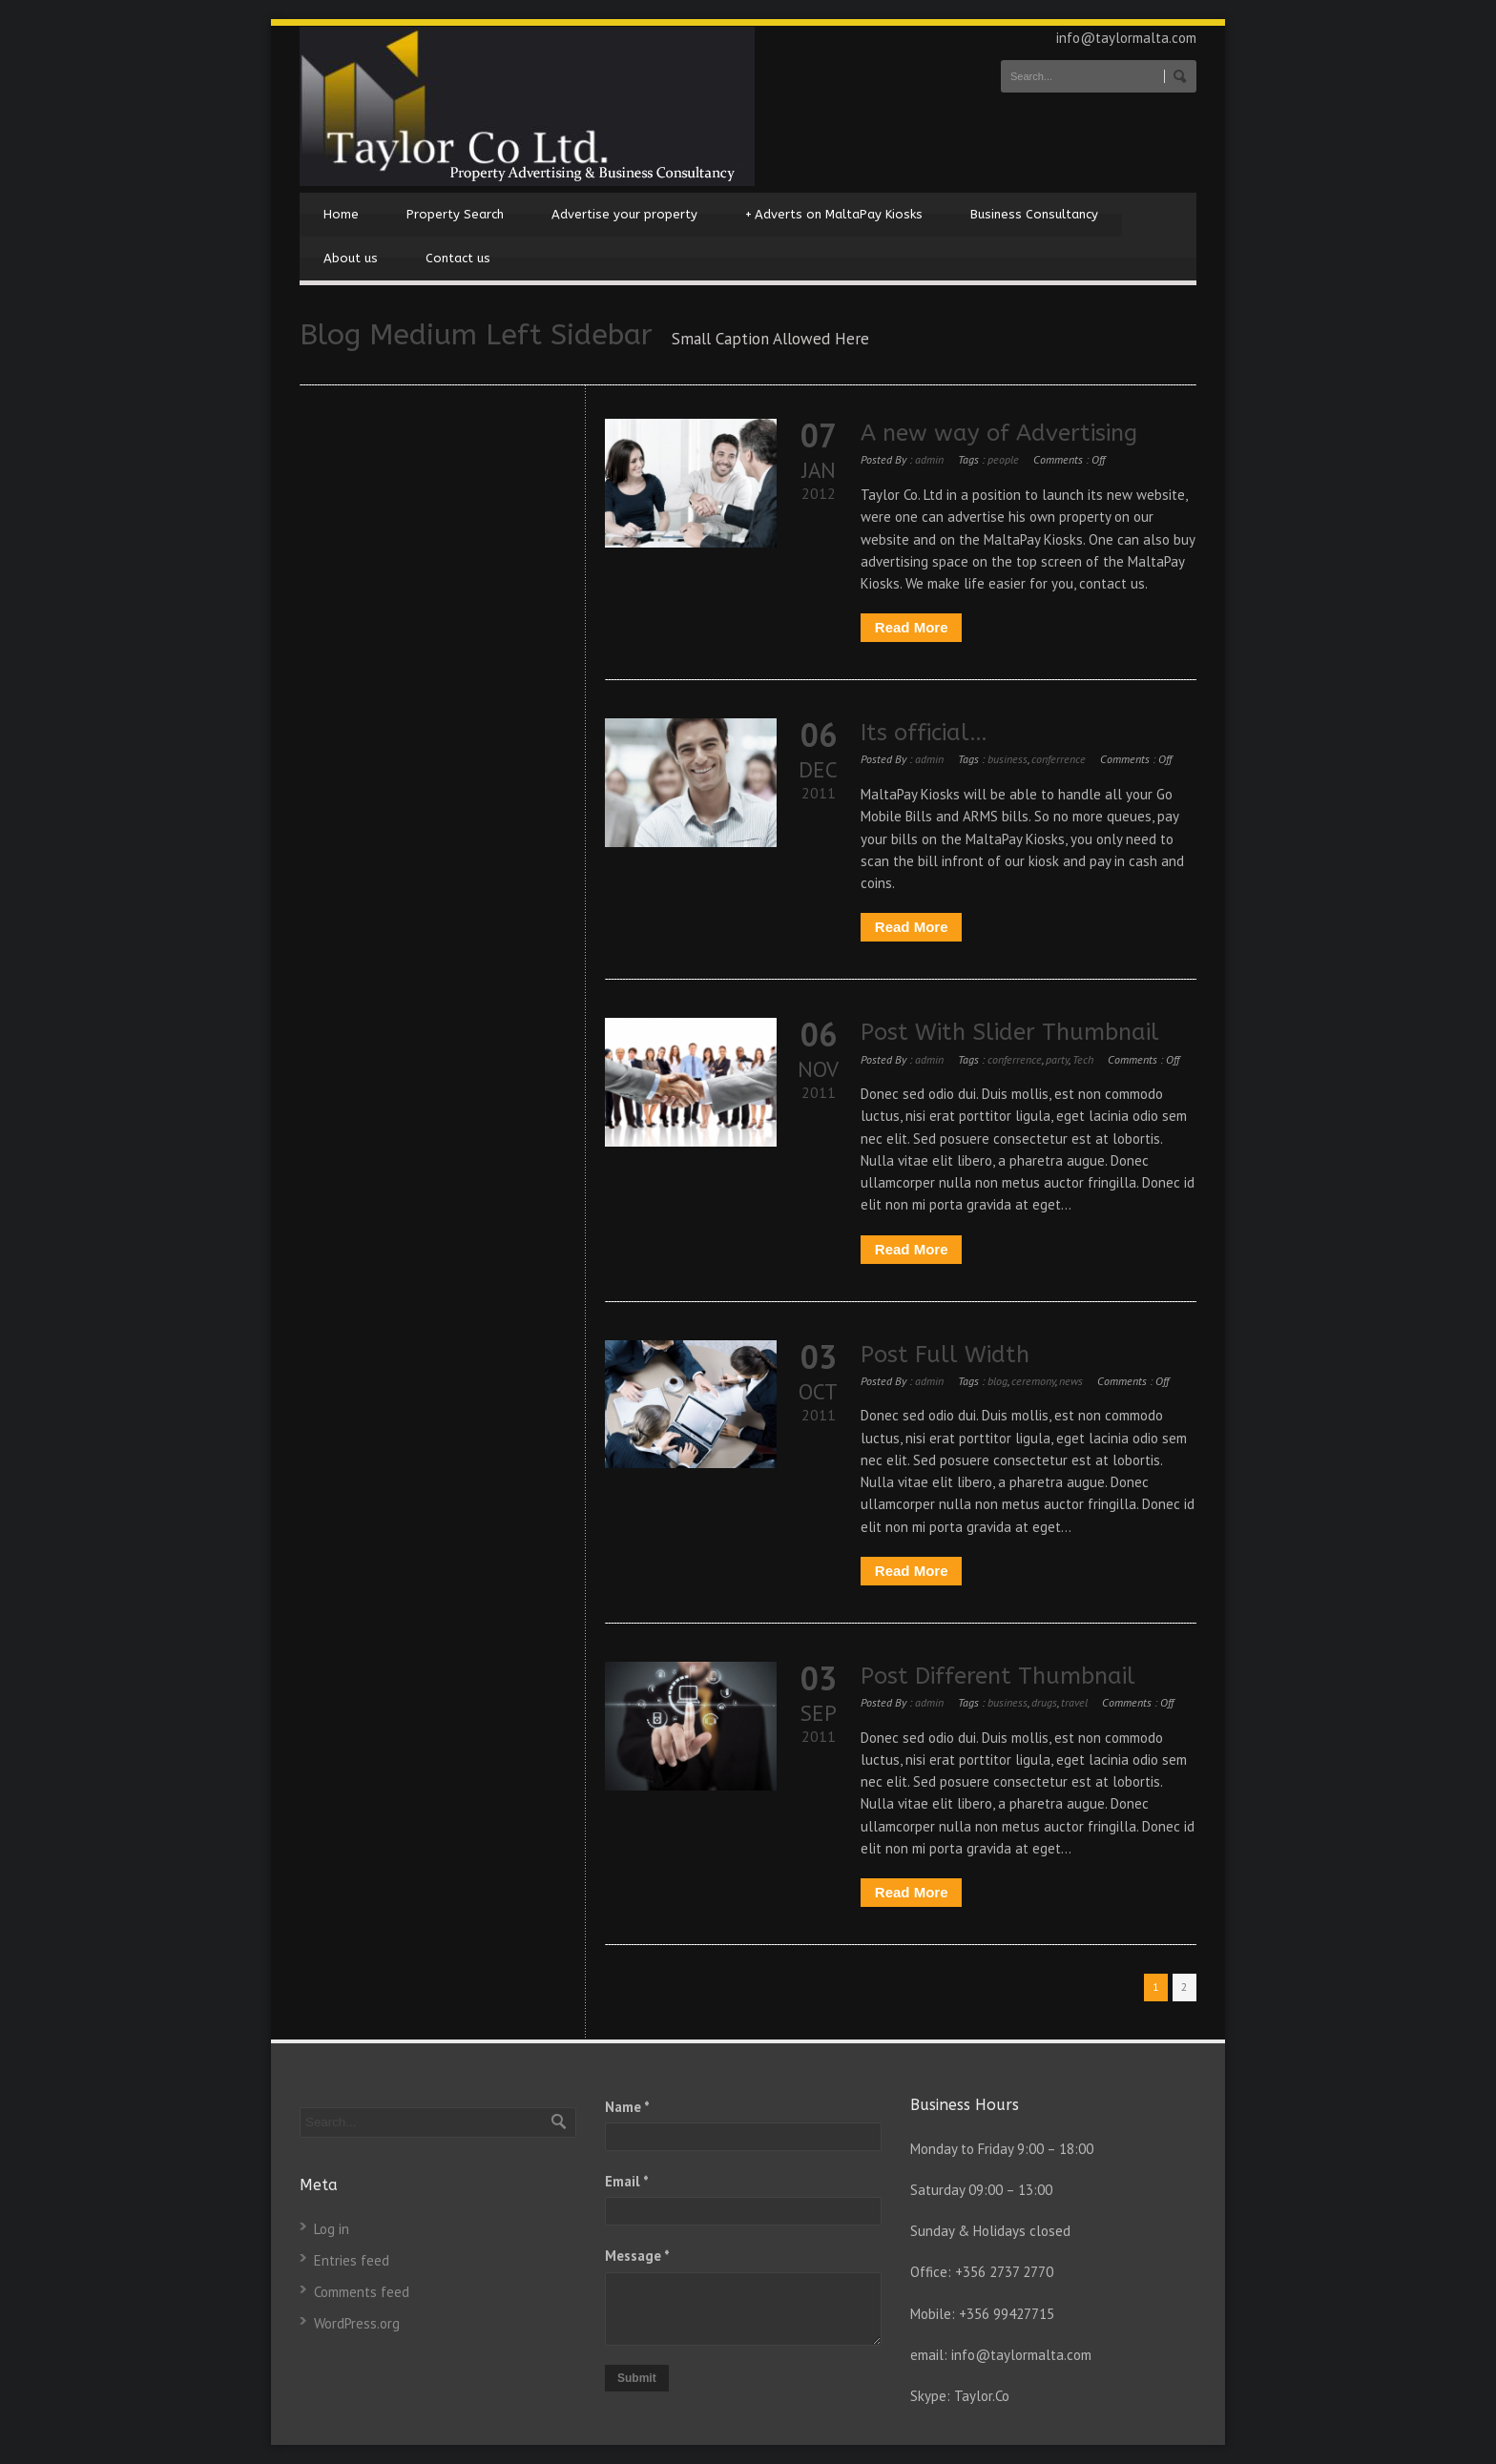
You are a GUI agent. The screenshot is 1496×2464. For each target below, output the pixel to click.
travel (1074, 1702)
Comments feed (361, 2292)
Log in (331, 2229)
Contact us (458, 258)
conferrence (1058, 759)
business (1007, 759)
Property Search (455, 214)
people (1003, 459)
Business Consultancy (1034, 214)
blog (997, 1381)
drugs (1044, 1702)
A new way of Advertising (999, 433)
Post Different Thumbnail (998, 1676)
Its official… (924, 732)
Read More (911, 627)
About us (350, 258)
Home (341, 214)
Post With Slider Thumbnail (1010, 1032)
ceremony (1033, 1381)
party (1057, 1059)
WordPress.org (357, 2323)
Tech (1082, 1059)
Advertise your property (624, 214)
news (1071, 1381)
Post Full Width (945, 1354)
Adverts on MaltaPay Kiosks (834, 214)
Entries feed (351, 2260)
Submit (636, 2378)
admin (929, 459)
